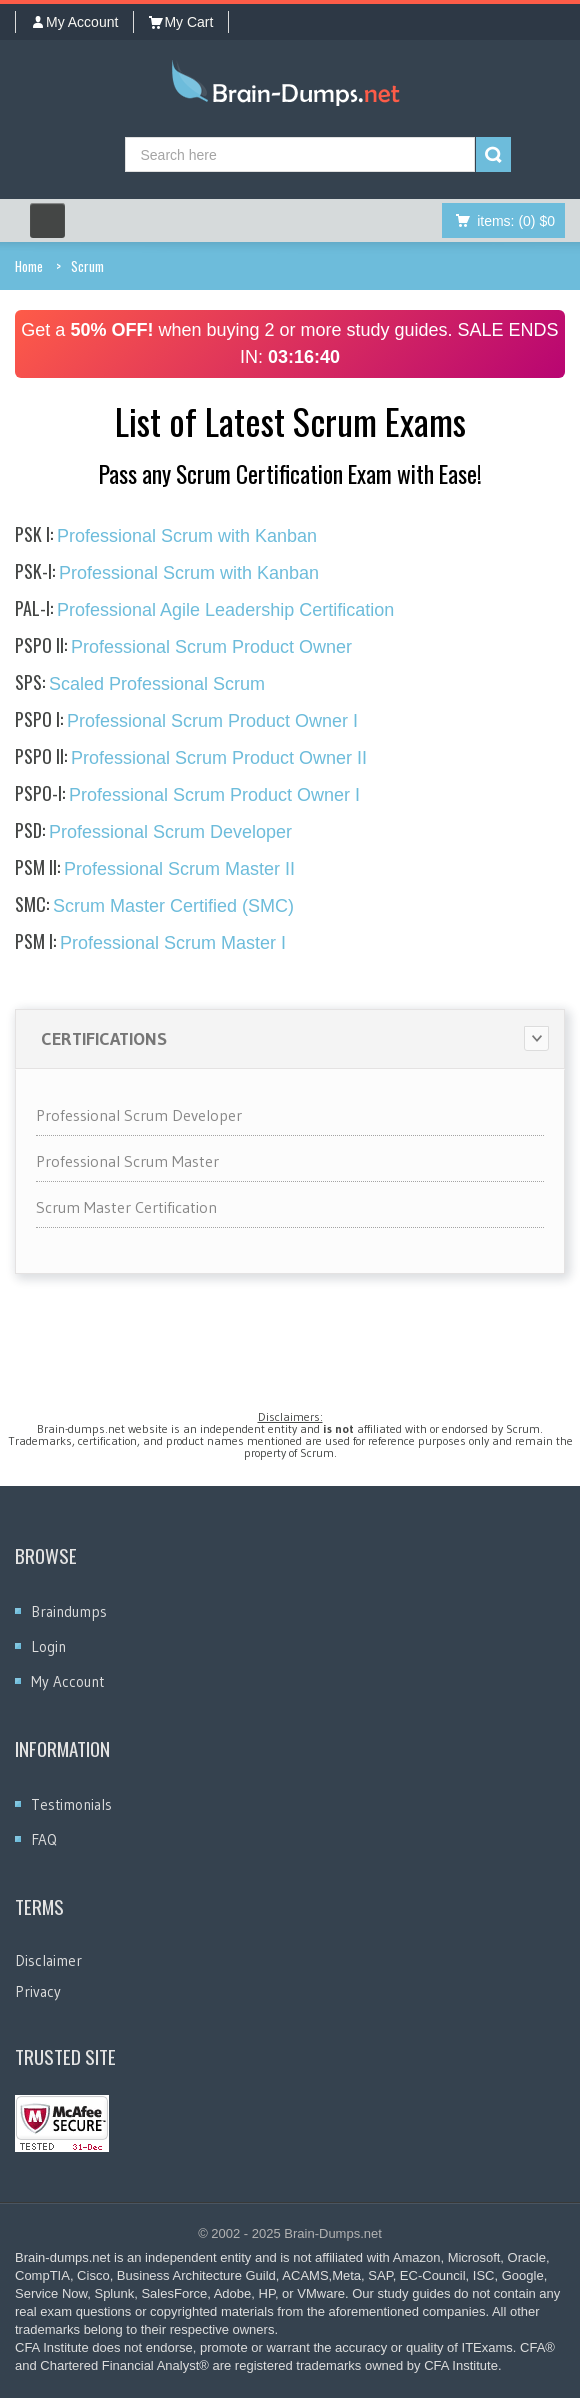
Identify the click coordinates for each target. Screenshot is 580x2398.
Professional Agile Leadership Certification (204, 610)
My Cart (181, 22)
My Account (74, 22)
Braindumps (69, 1611)
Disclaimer (48, 1960)
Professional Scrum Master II (155, 869)
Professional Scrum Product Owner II (191, 758)
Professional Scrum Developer (153, 832)
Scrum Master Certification (126, 1207)
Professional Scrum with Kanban (166, 536)
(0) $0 (516, 221)
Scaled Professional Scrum (140, 684)
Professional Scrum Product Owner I (186, 721)
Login (48, 1646)
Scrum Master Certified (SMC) (154, 906)
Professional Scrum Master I (150, 943)
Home (29, 266)
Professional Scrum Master (127, 1161)
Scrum (87, 266)
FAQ (44, 1839)
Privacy (38, 1991)
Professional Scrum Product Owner (183, 647)
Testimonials (71, 1804)
